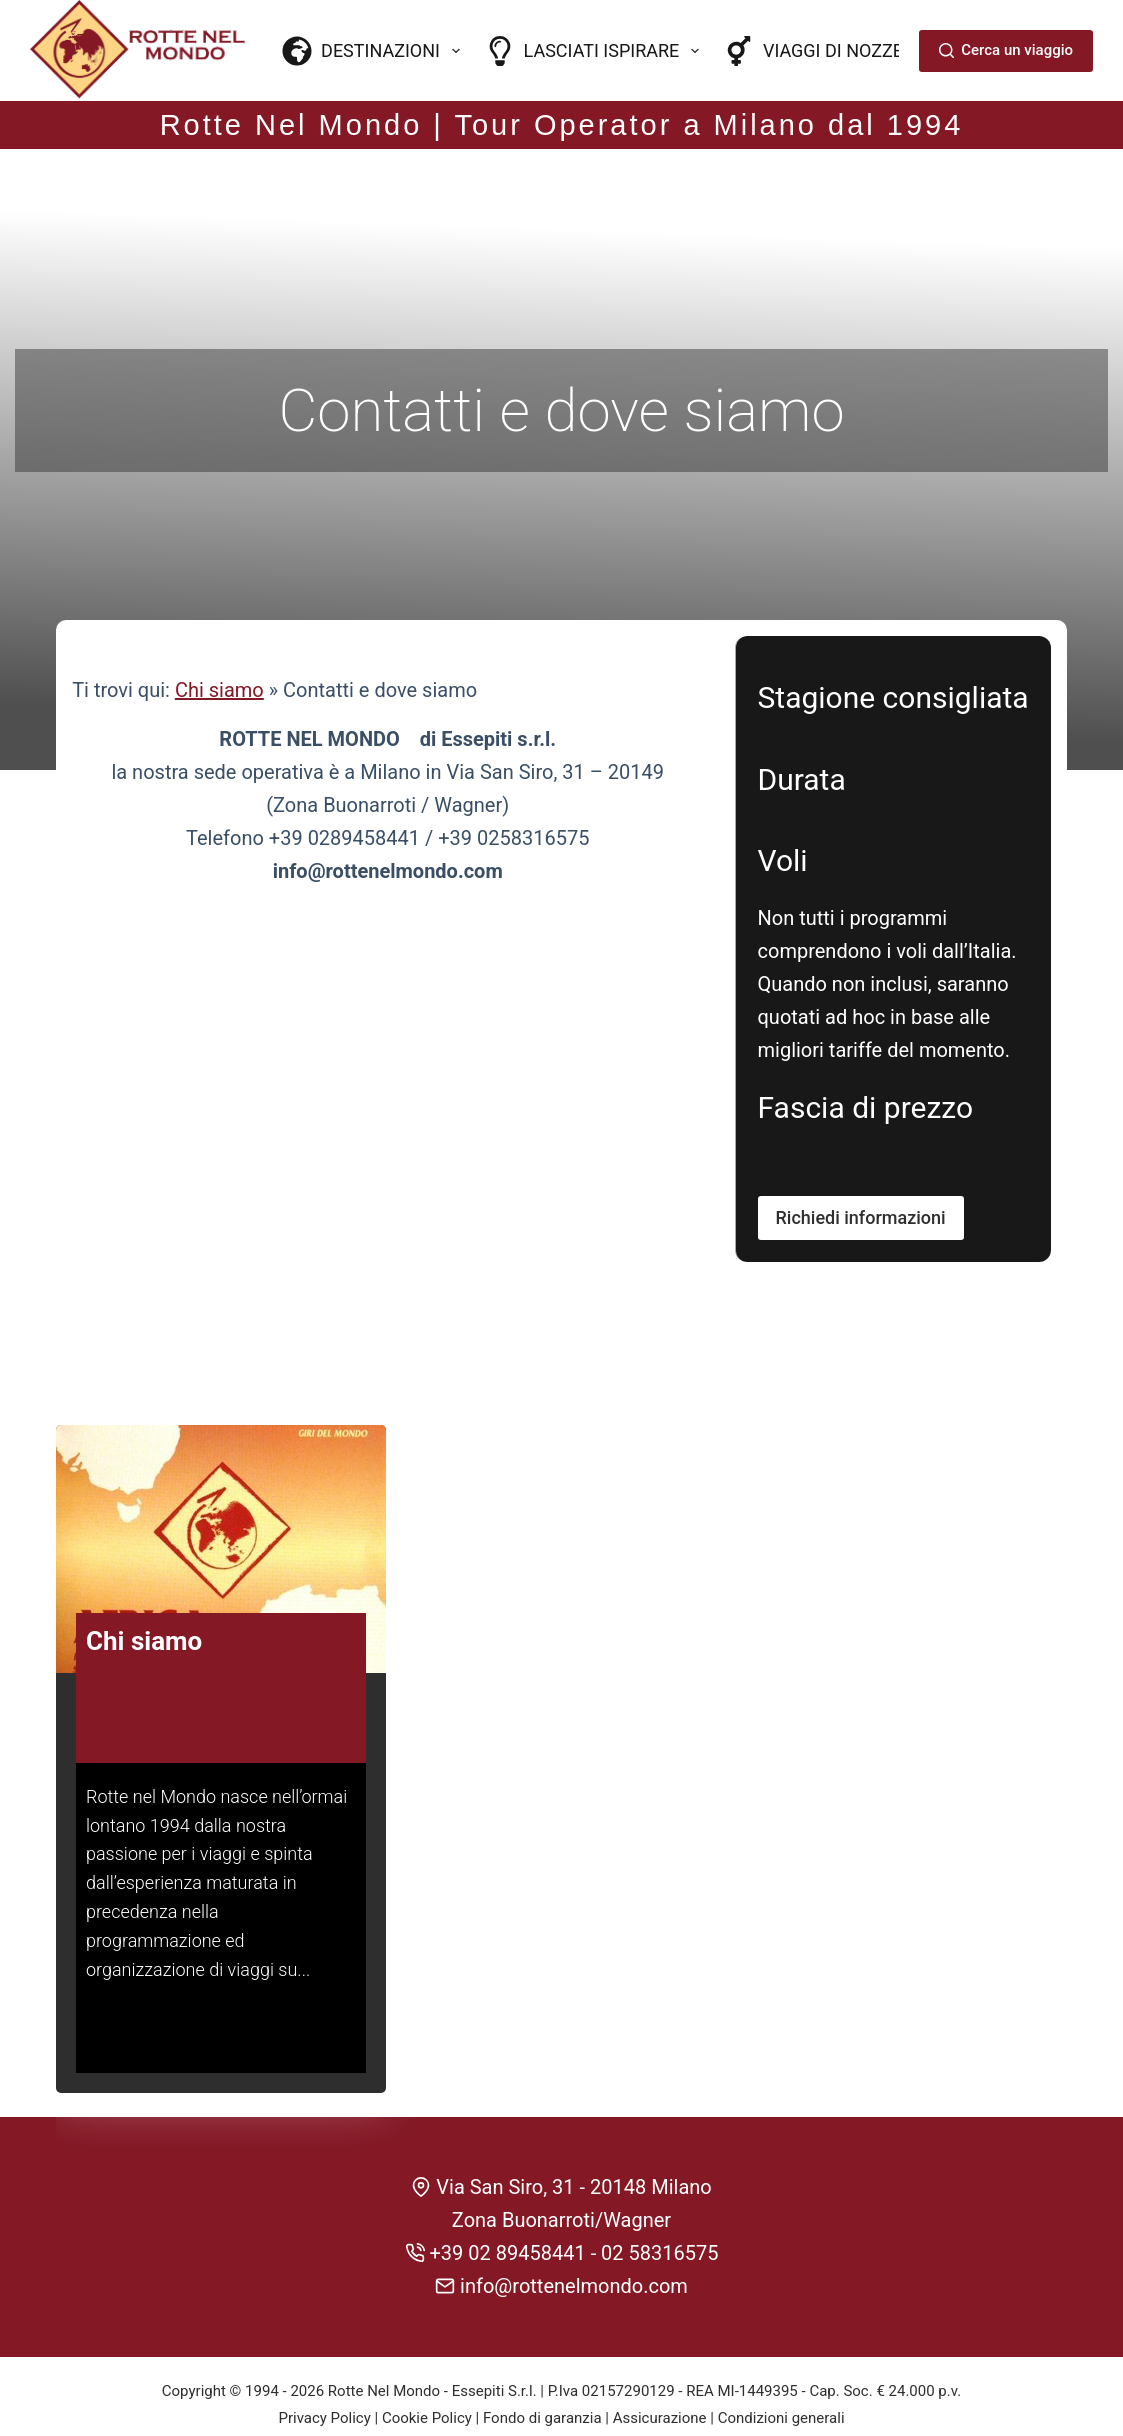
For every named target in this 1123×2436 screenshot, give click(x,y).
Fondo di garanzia (542, 2374)
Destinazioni (375, 51)
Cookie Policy (427, 2374)
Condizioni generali (781, 2374)
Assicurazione (660, 2374)
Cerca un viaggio (1006, 50)
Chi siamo (219, 651)
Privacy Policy (324, 2374)
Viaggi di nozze (813, 51)
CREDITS (561, 2401)
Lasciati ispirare (596, 51)
